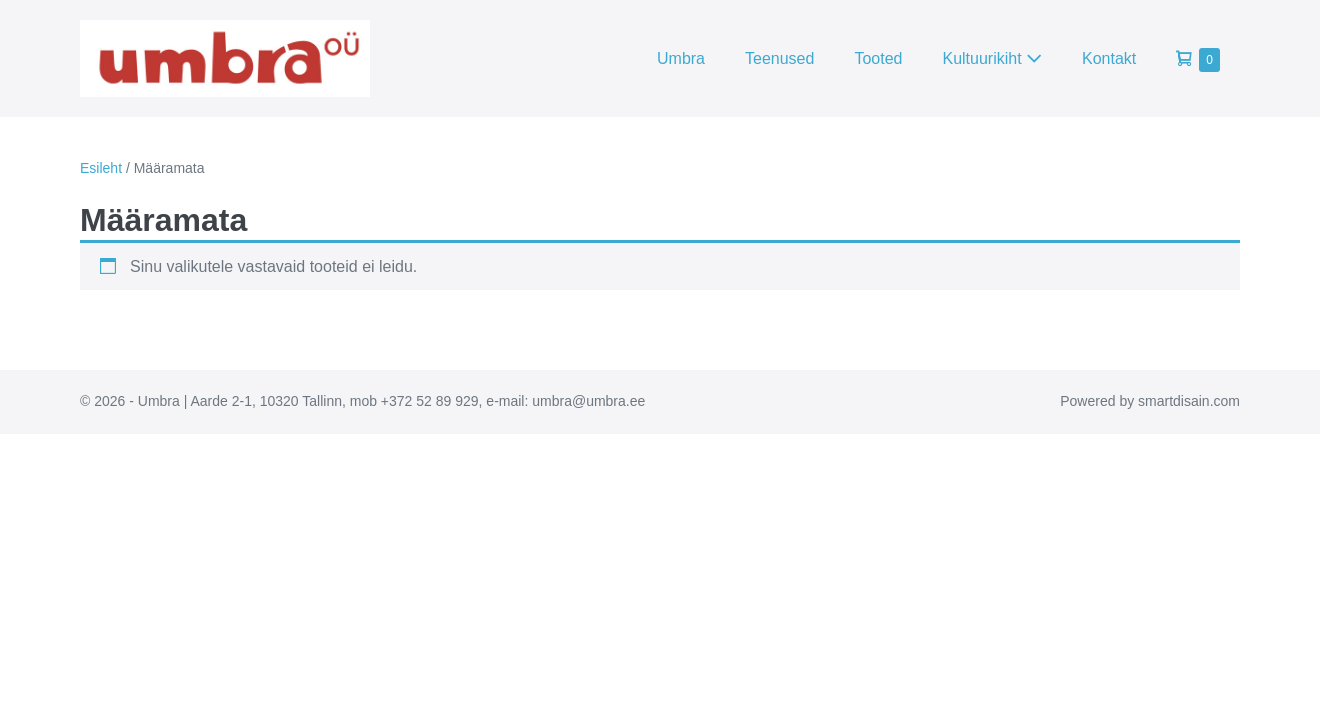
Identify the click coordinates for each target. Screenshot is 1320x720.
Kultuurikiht (992, 58)
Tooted (878, 58)
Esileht (101, 168)
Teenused (779, 58)
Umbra (681, 58)
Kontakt (1109, 58)
